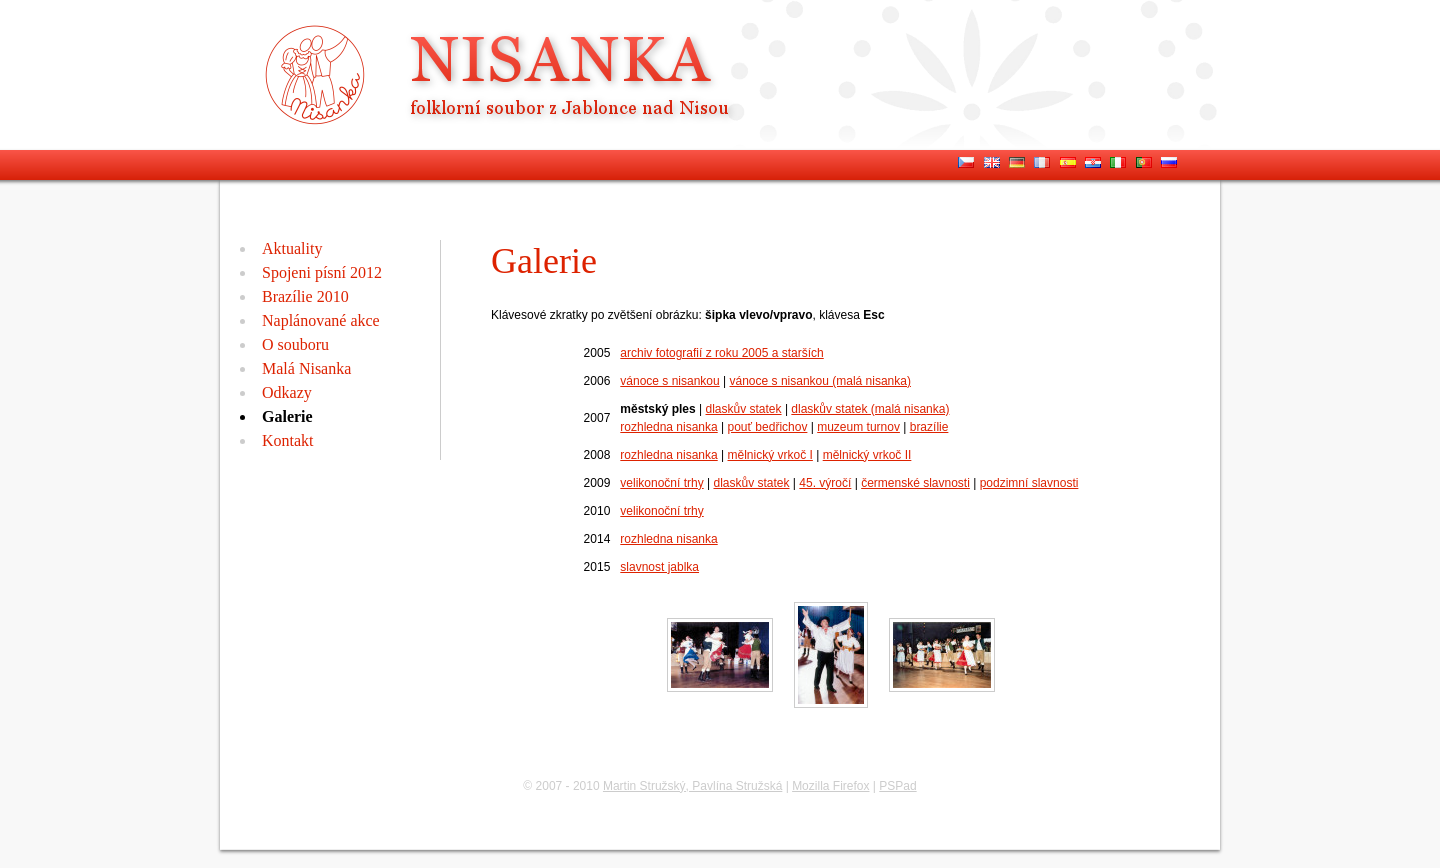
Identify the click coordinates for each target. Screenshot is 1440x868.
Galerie (287, 416)
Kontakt (288, 440)
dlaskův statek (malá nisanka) (870, 409)
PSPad (897, 786)
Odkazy (287, 392)
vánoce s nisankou (669, 381)
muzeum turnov (858, 427)
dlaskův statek (744, 409)
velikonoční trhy (661, 483)
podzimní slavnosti (1029, 483)
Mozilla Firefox (830, 786)
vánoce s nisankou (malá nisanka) (820, 381)
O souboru (295, 344)
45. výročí (825, 483)
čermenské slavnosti (915, 483)
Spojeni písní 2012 (322, 272)
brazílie (929, 427)
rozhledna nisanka (668, 427)
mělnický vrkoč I (770, 455)
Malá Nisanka (306, 368)
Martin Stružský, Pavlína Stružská (692, 786)
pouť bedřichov (768, 427)
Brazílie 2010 (305, 296)
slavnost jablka (659, 567)
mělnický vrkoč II (867, 455)
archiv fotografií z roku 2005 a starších (721, 353)
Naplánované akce (321, 320)
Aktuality (292, 248)
